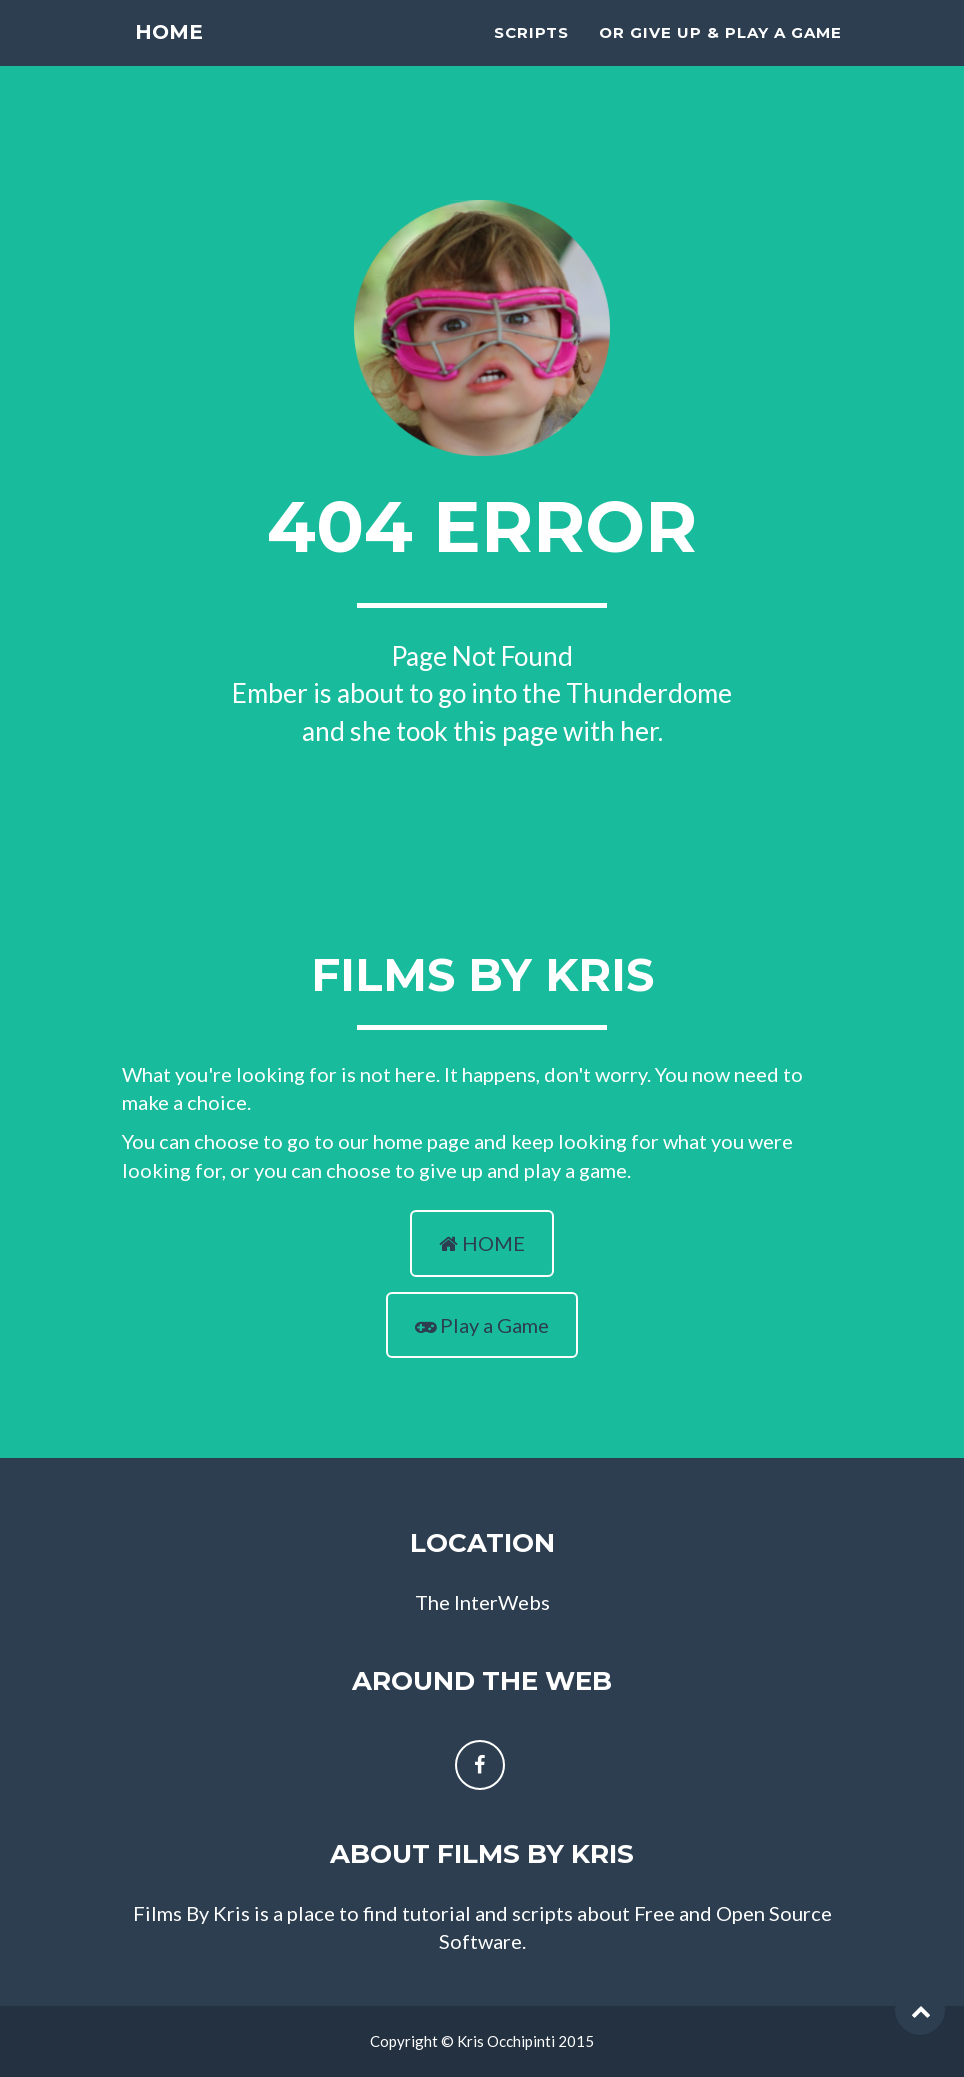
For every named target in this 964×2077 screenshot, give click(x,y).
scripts (531, 55)
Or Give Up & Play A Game (720, 55)
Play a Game (482, 1325)
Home (170, 59)
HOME (482, 1243)
